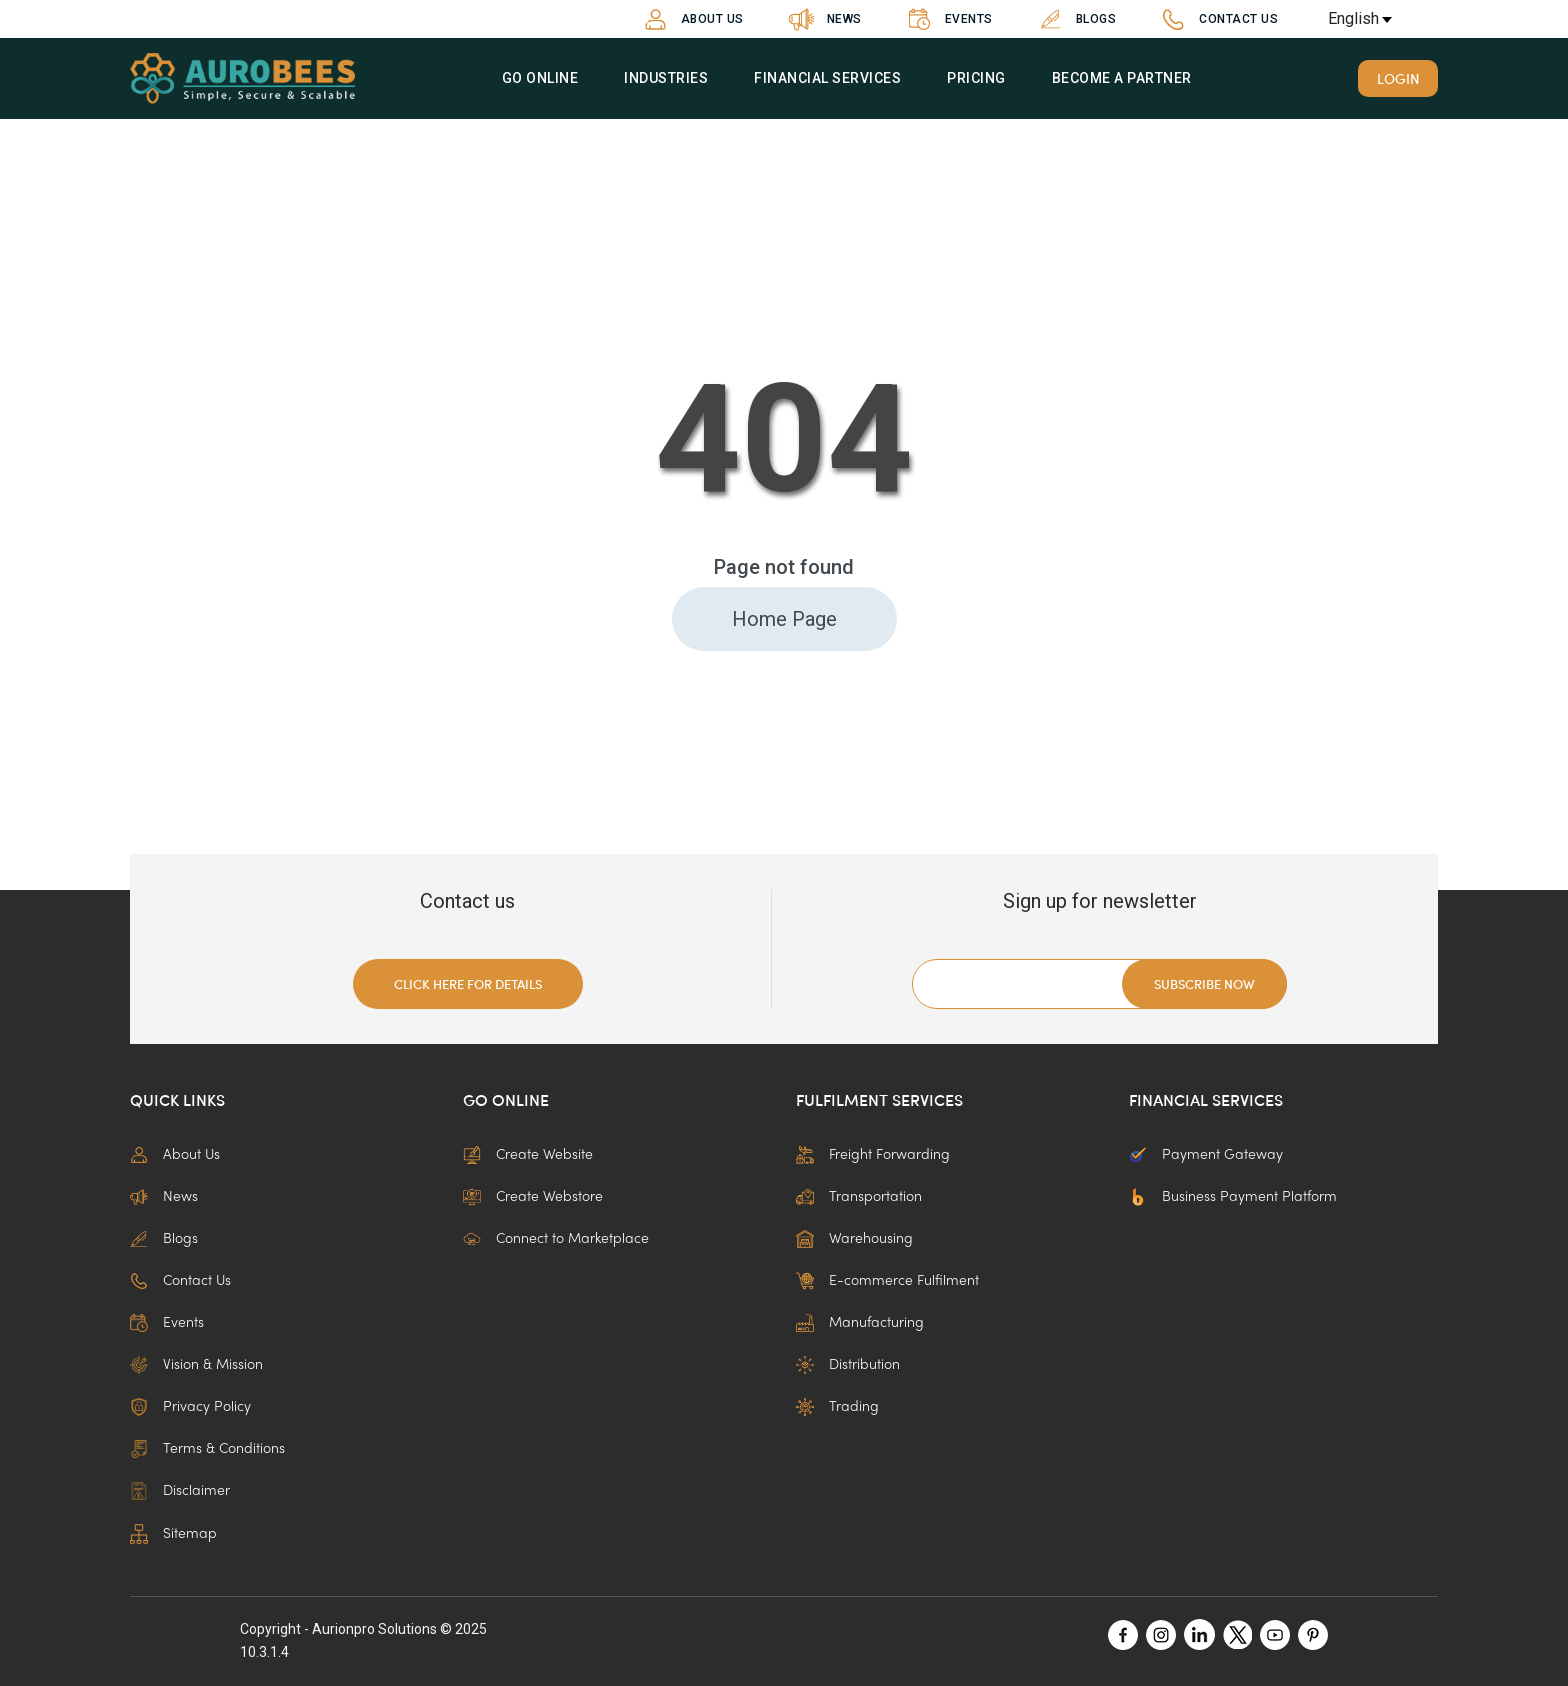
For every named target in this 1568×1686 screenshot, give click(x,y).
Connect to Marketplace (556, 1239)
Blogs (1075, 19)
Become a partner (1121, 78)
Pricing (976, 78)
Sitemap (173, 1534)
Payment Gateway (1206, 1155)
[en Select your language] (1378, 19)
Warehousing (854, 1239)
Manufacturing (860, 1323)
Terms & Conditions (207, 1449)
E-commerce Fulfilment (887, 1281)
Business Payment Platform (1233, 1197)
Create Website (528, 1155)
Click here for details (468, 983)
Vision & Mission (196, 1365)
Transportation (859, 1197)
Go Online (539, 78)
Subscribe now (1204, 983)
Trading (837, 1407)
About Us (691, 19)
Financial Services (827, 78)
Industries (666, 78)
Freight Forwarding (873, 1155)
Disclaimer (180, 1491)
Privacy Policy (190, 1407)
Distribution (848, 1365)
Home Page (784, 619)
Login (1398, 78)
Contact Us (1217, 19)
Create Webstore (533, 1197)
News (823, 19)
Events (947, 19)
